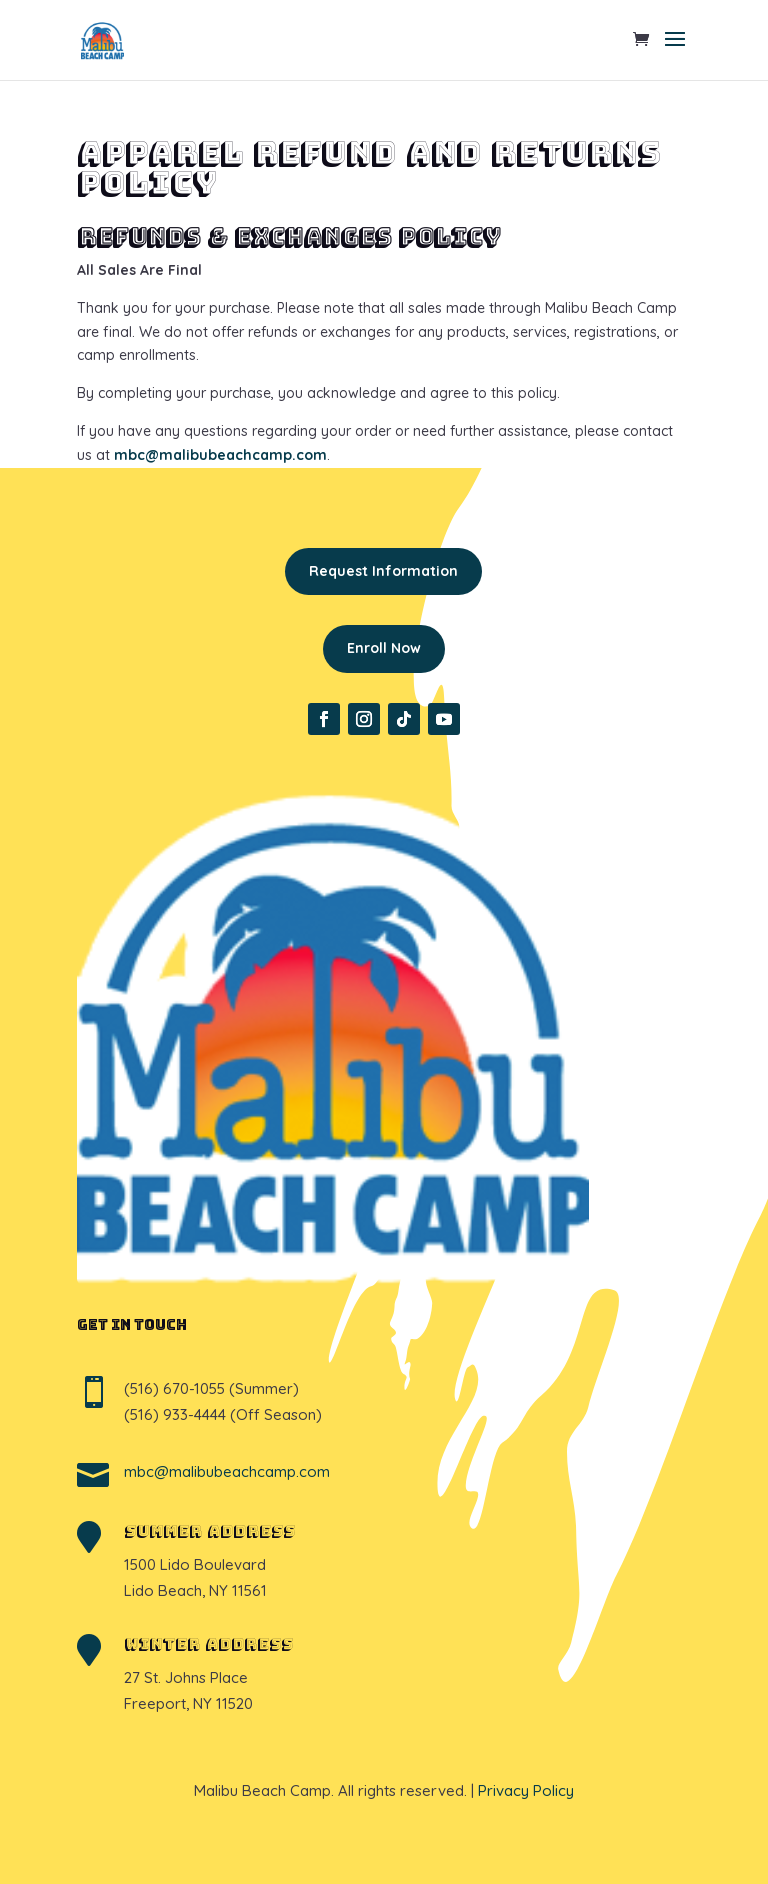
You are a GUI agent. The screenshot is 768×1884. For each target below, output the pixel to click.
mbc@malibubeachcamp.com (220, 455)
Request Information (383, 571)
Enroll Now (384, 648)
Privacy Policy (526, 1790)
